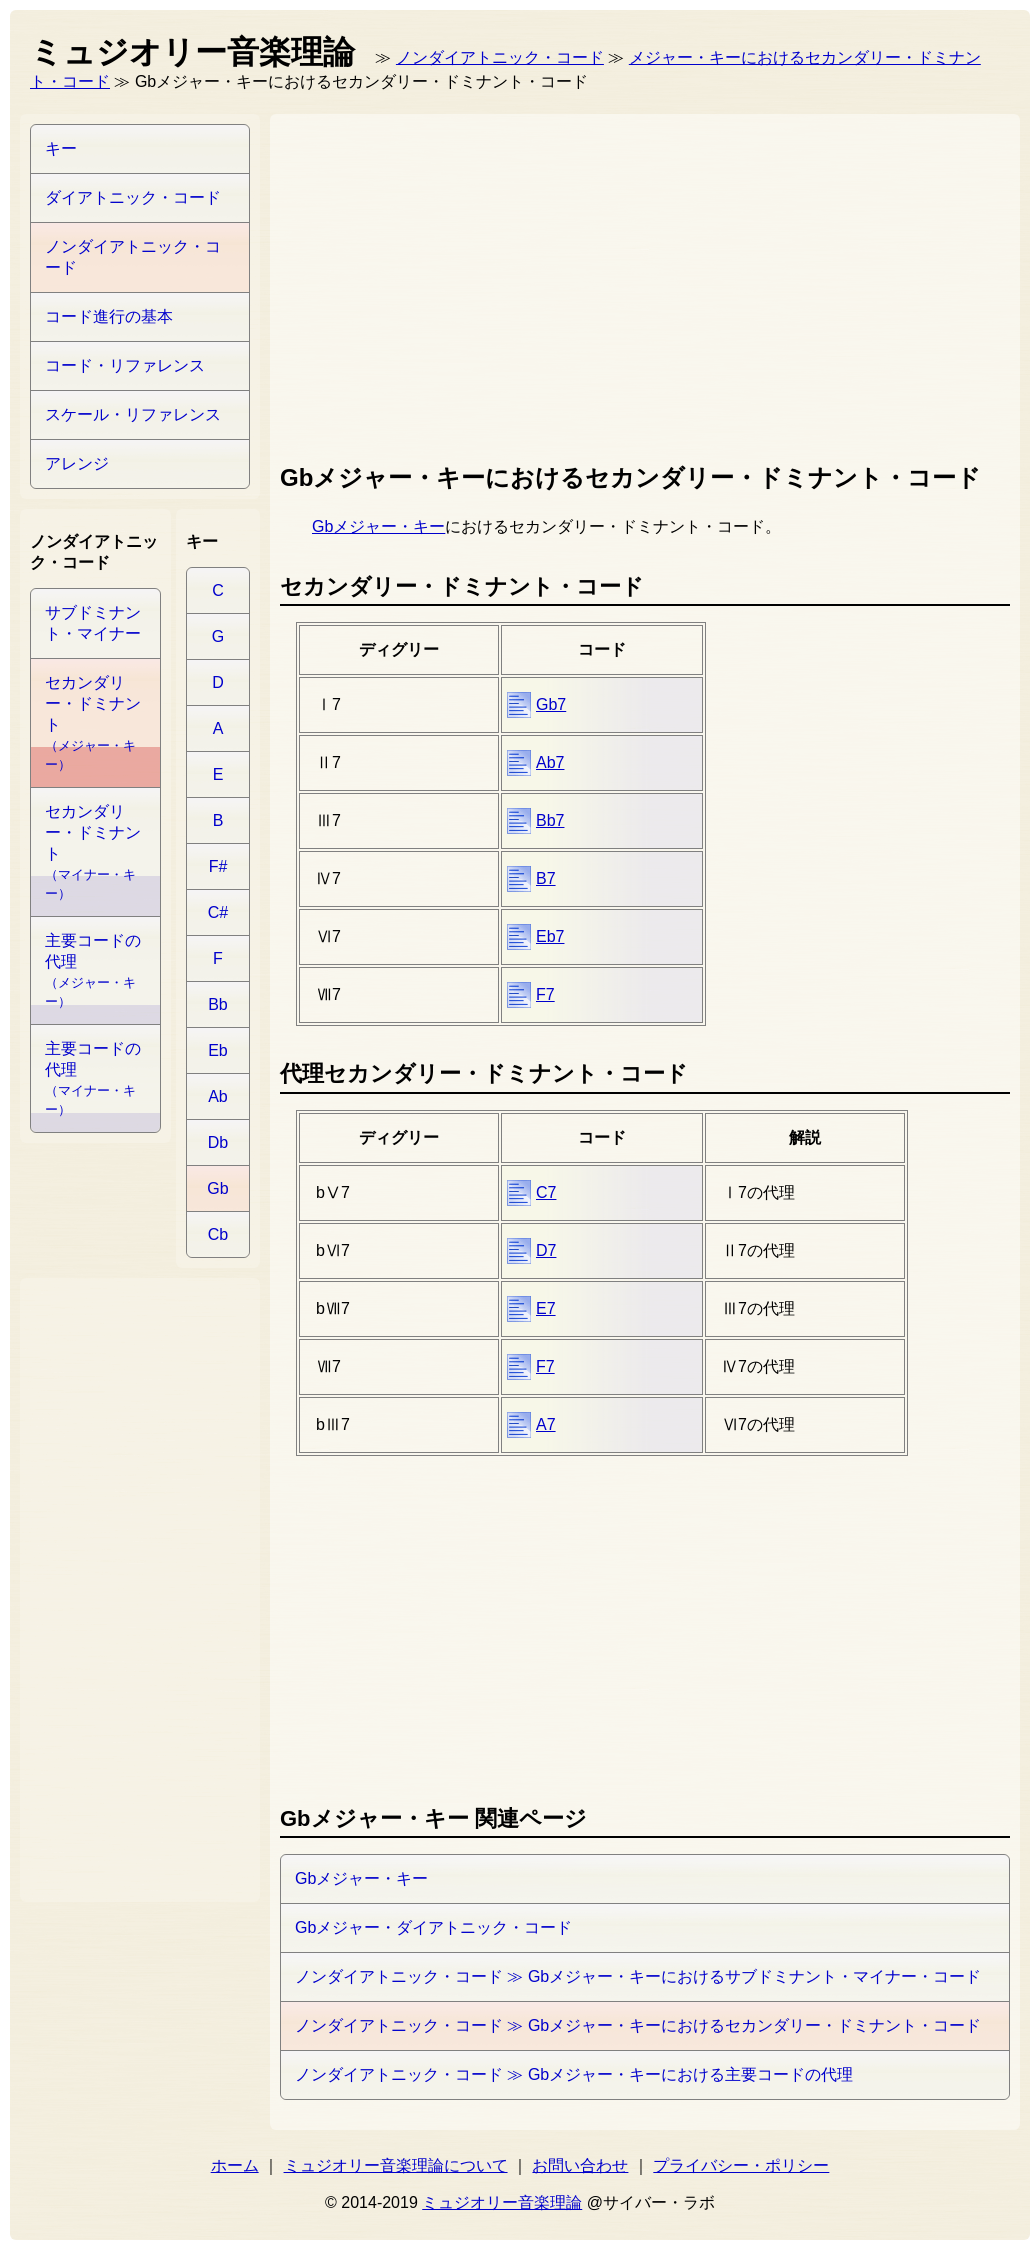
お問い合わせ (580, 2165)
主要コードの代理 (93, 970)
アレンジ (77, 463)
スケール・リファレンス (133, 414)
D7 (546, 1250)
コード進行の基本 (109, 316)
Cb (218, 1234)
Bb (218, 1004)
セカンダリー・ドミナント (93, 723)
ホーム (235, 2165)
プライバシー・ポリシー (741, 2165)
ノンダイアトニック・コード (500, 57)
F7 (545, 994)
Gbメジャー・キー (378, 526)
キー (61, 148)
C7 (546, 1192)
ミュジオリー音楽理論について (396, 2165)
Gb (217, 1188)
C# (218, 912)
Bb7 (550, 820)
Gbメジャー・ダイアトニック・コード (433, 1927)
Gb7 (551, 704)
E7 (546, 1308)
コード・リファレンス (125, 365)
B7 (546, 878)
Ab (218, 1096)
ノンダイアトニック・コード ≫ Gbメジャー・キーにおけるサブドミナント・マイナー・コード (638, 1976)
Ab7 (550, 762)
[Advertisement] (536, 284)
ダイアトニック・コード (133, 197)
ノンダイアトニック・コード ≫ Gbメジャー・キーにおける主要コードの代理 (574, 2074)
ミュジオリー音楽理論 (502, 2202)
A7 (546, 1424)
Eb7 (550, 936)
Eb (218, 1050)
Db (218, 1142)
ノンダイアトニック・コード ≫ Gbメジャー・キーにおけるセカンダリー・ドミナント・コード (638, 2025)
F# (218, 866)
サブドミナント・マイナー (93, 623)
